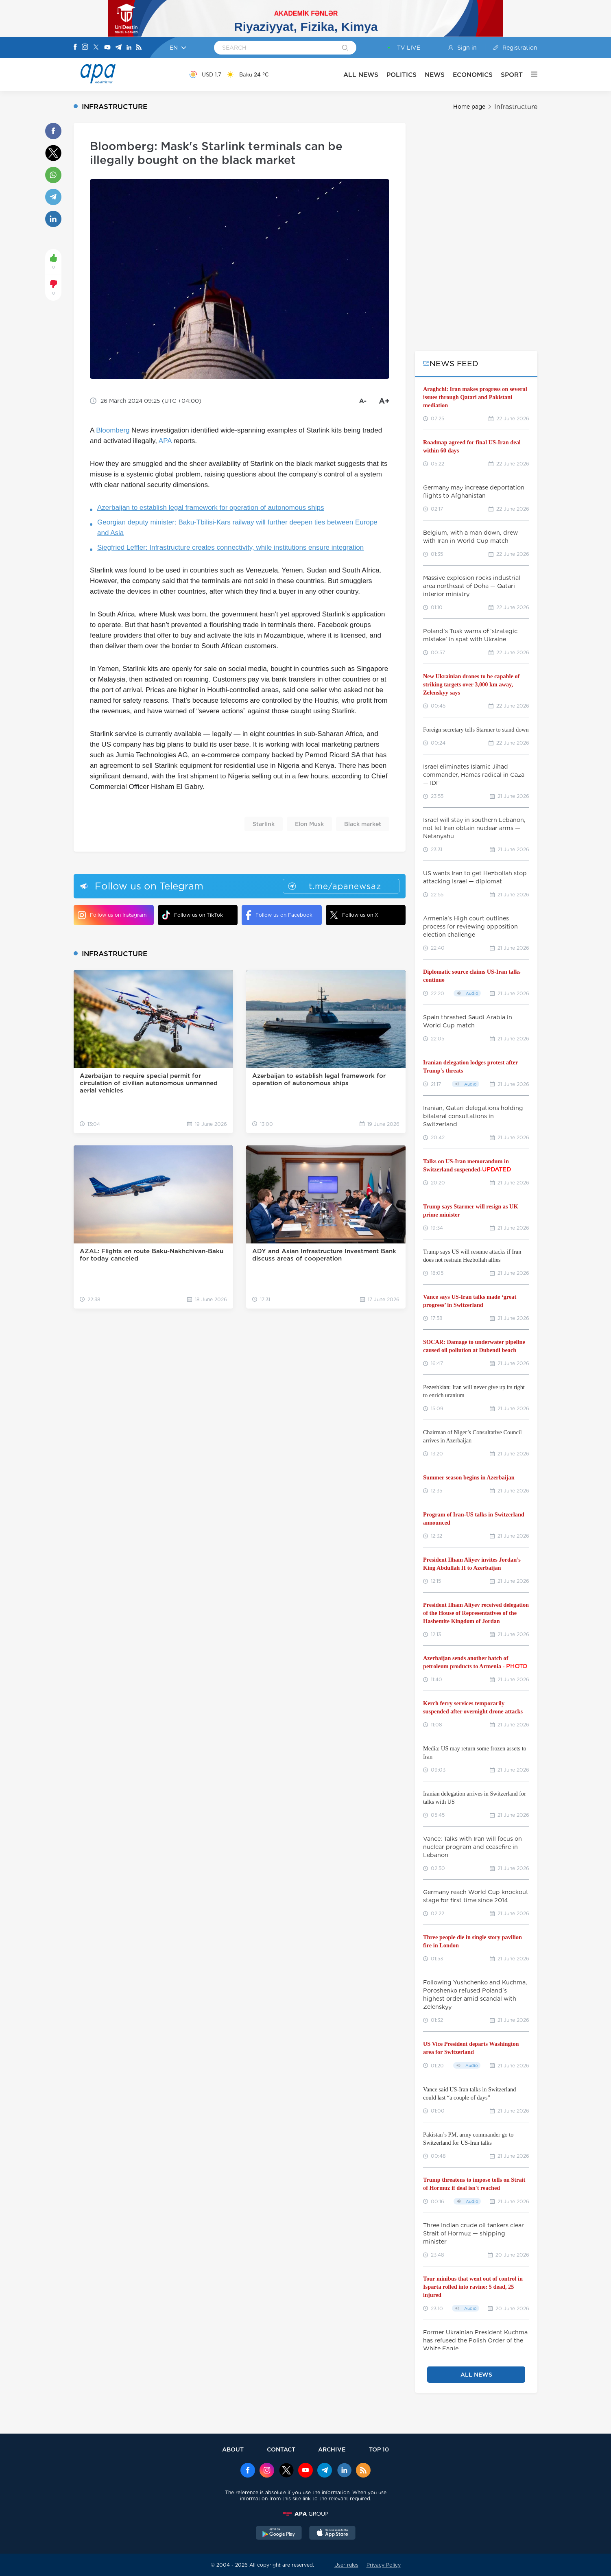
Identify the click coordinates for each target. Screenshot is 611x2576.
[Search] (345, 48)
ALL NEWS (360, 75)
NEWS (435, 75)
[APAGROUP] (305, 2514)
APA (165, 441)
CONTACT (281, 2449)
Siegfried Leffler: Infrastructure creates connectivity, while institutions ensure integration (230, 547)
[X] (96, 48)
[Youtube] (107, 48)
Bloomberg (112, 430)
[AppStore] (332, 2533)
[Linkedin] (129, 48)
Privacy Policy (384, 2565)
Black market (362, 824)
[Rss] (139, 48)
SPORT (512, 75)
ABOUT (233, 2449)
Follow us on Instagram (112, 915)
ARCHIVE (332, 2449)
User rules (346, 2565)
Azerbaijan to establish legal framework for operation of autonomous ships (210, 507)
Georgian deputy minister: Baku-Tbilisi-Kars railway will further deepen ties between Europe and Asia (237, 527)
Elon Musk (309, 824)
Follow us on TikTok (192, 915)
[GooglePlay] (279, 2533)
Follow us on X (354, 915)
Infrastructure (515, 107)
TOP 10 (379, 2449)
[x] (286, 2471)
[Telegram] (118, 48)
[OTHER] (530, 74)
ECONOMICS (473, 75)
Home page (469, 106)
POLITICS (401, 75)
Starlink (264, 824)
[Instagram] (85, 48)
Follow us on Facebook (279, 915)
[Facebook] (75, 48)
